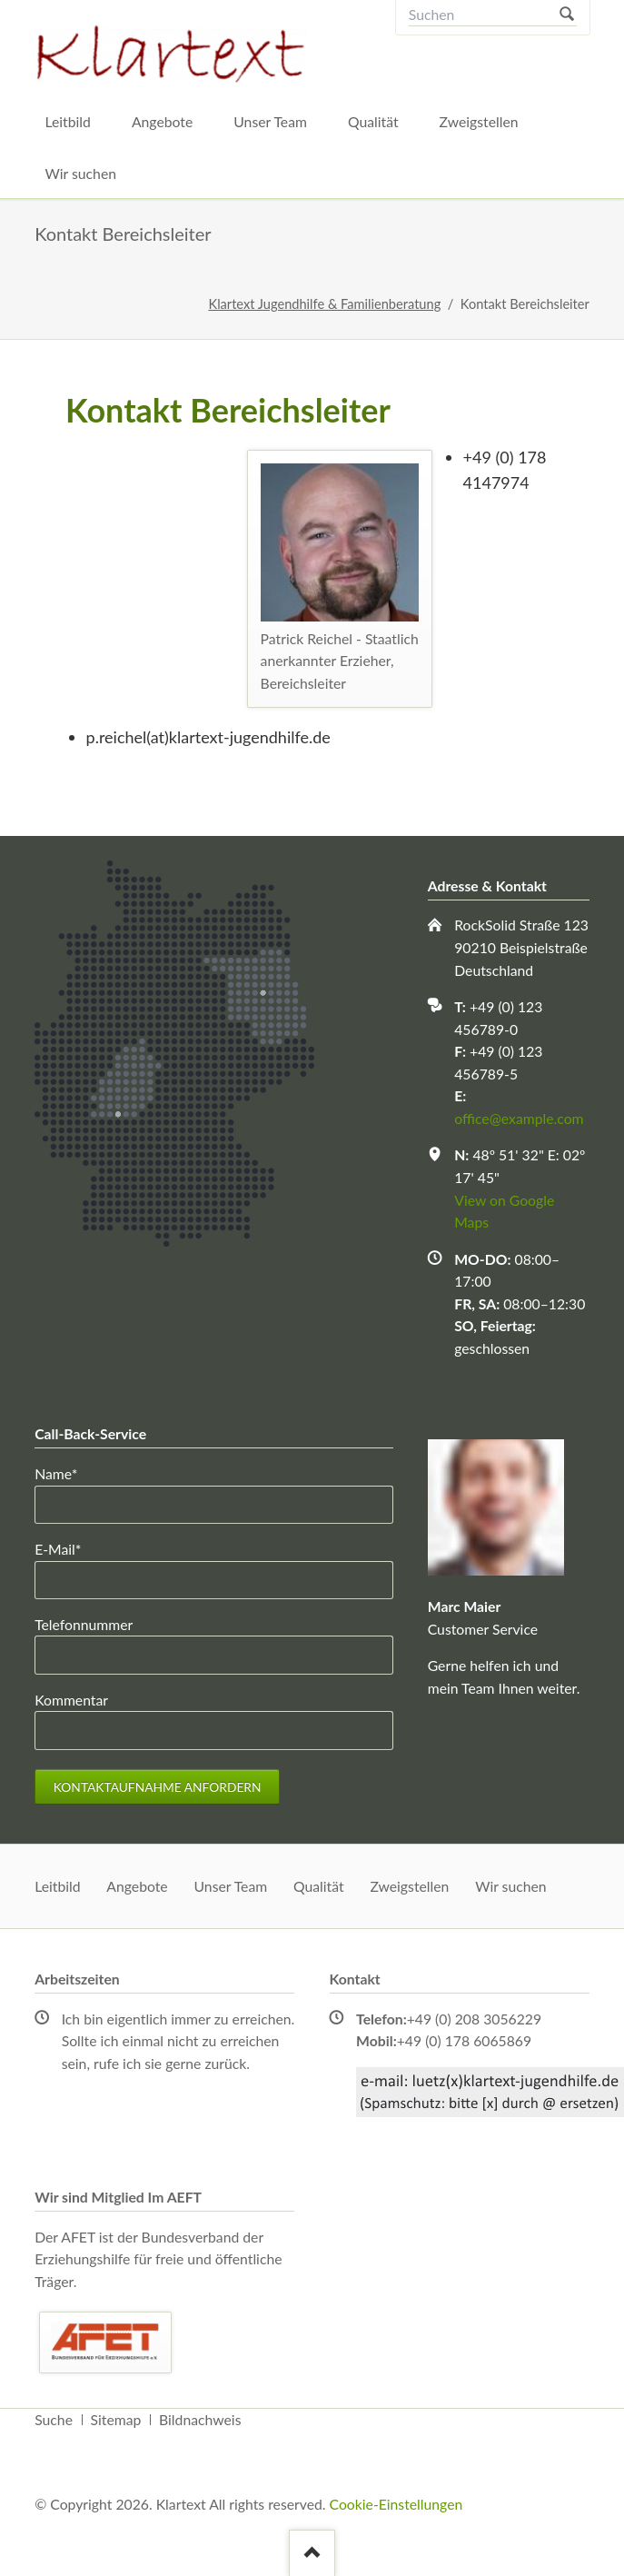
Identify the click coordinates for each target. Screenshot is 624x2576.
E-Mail (66, 1547)
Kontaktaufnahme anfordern (158, 1787)
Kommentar (71, 1699)
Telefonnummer (84, 1624)
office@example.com (518, 1118)
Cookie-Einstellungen (396, 2503)
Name (66, 1472)
